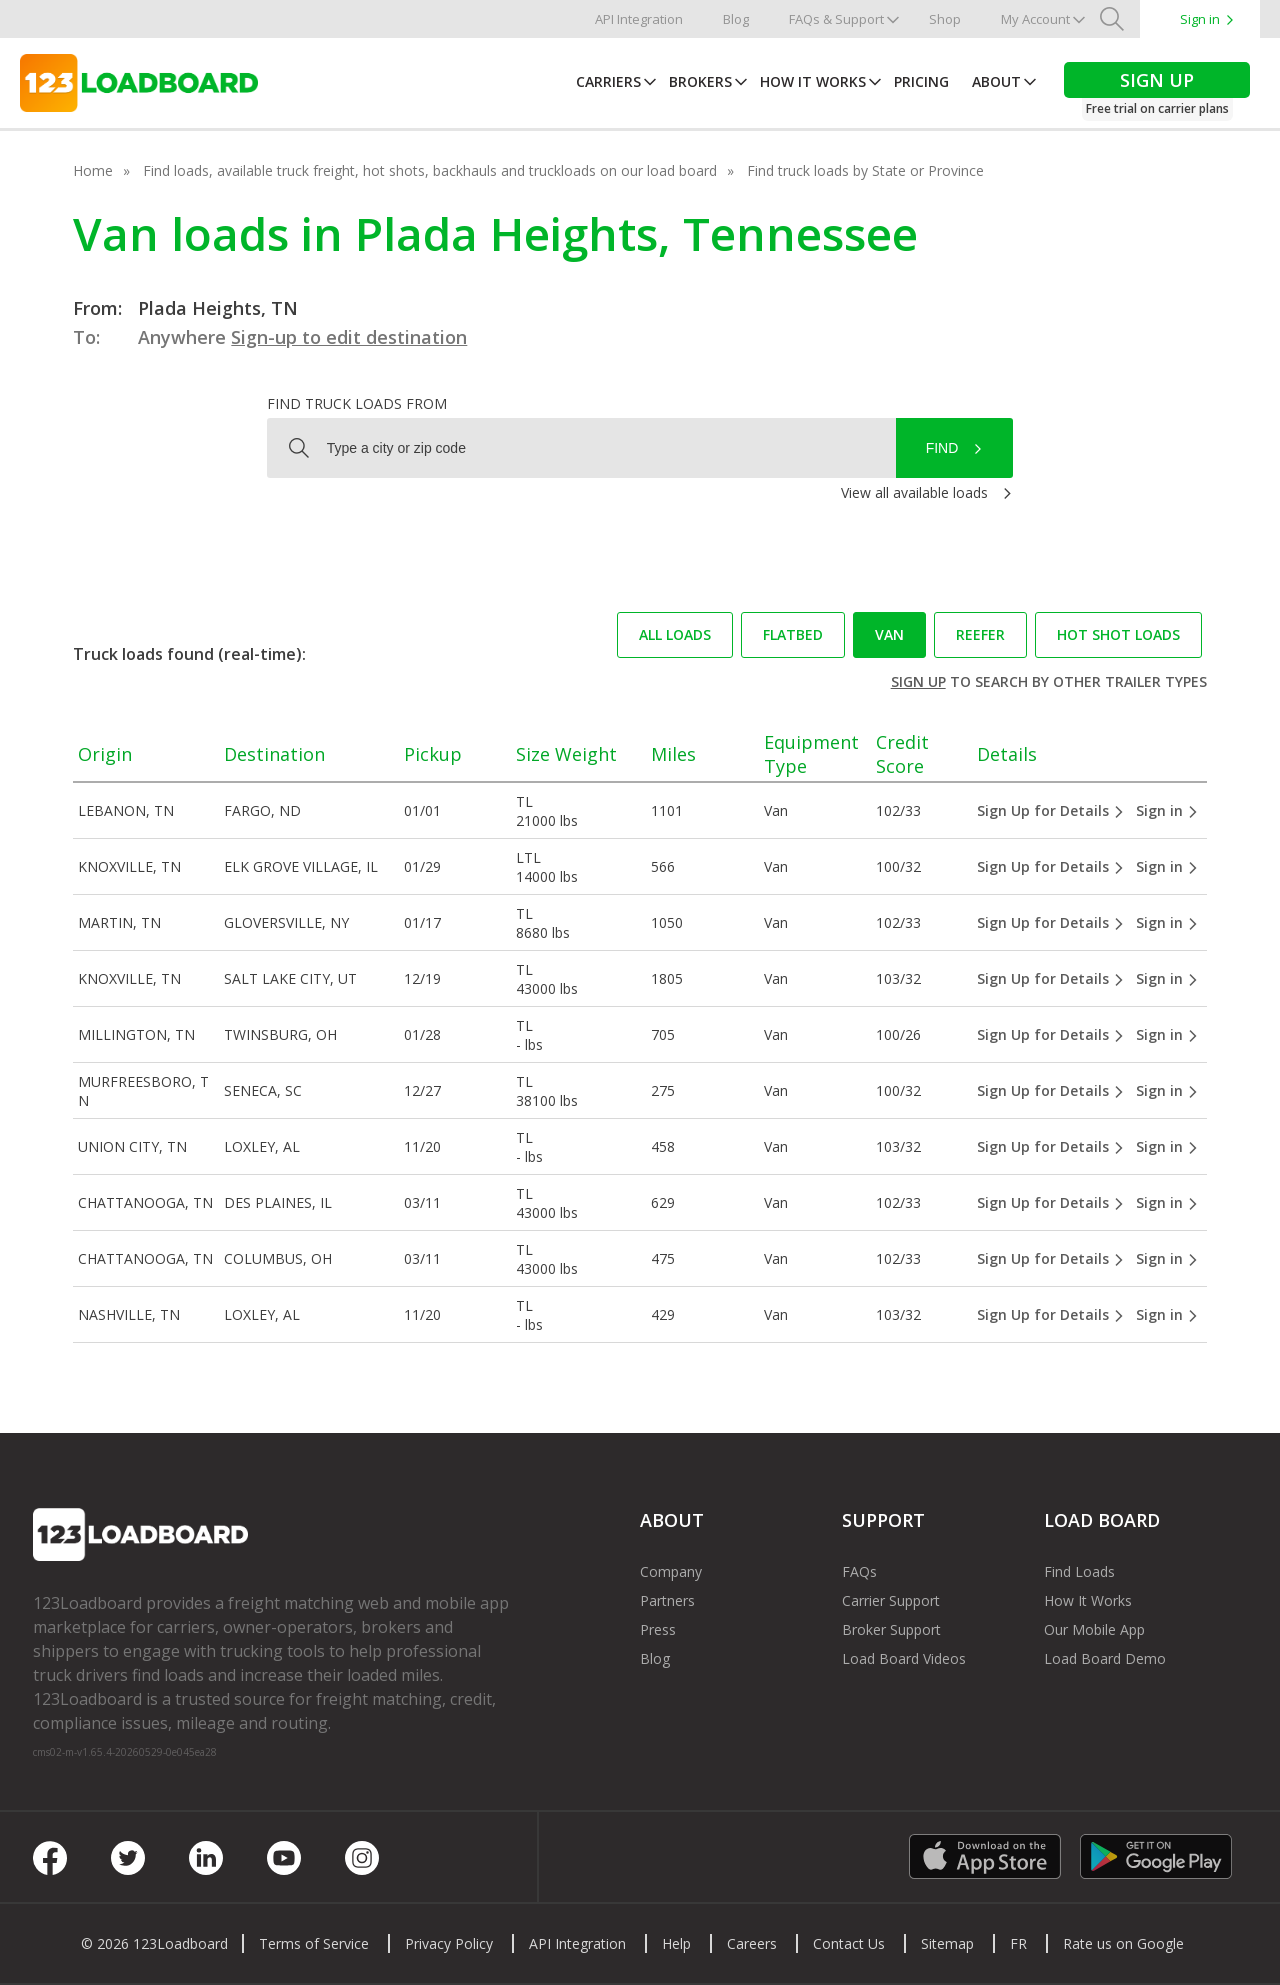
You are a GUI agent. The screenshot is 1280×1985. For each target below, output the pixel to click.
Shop (945, 19)
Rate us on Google (1123, 1943)
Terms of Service (314, 1943)
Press (658, 1629)
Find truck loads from (357, 403)
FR (1018, 1943)
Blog (736, 19)
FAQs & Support (836, 19)
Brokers (700, 81)
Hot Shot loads (1118, 634)
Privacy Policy (449, 1943)
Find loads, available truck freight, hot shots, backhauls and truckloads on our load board (430, 170)
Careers (752, 1943)
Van (889, 634)
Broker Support (891, 1629)
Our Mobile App (1094, 1629)
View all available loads (914, 492)
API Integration (639, 19)
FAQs (859, 1571)
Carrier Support (891, 1600)
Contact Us (849, 1943)
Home (93, 170)
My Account (1035, 19)
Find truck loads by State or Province (865, 170)
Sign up (918, 681)
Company (671, 1571)
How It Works (813, 81)
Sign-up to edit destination (349, 337)
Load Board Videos (904, 1658)
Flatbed (793, 634)
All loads (675, 634)
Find (942, 448)
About (996, 81)
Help (676, 1943)
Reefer (980, 634)
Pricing (921, 81)
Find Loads (1079, 1571)
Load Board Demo (1105, 1658)
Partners (667, 1600)
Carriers (608, 81)
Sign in (1200, 19)
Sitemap (947, 1943)
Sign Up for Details (1051, 810)
